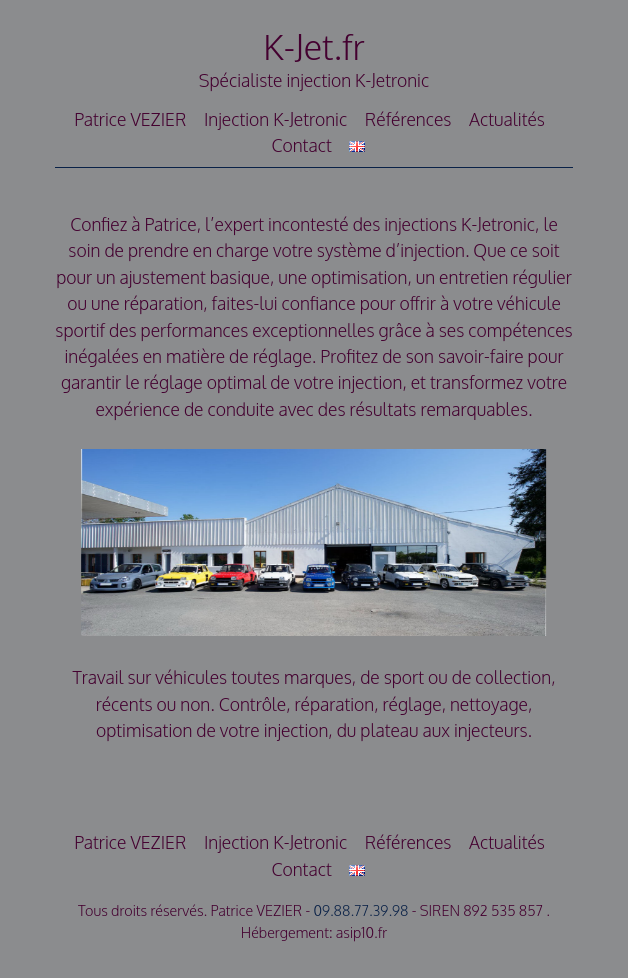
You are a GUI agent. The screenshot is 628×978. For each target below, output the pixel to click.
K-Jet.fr (314, 46)
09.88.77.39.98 (360, 910)
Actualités (507, 119)
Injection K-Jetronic (275, 119)
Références (408, 119)
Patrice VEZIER (130, 119)
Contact (301, 145)
